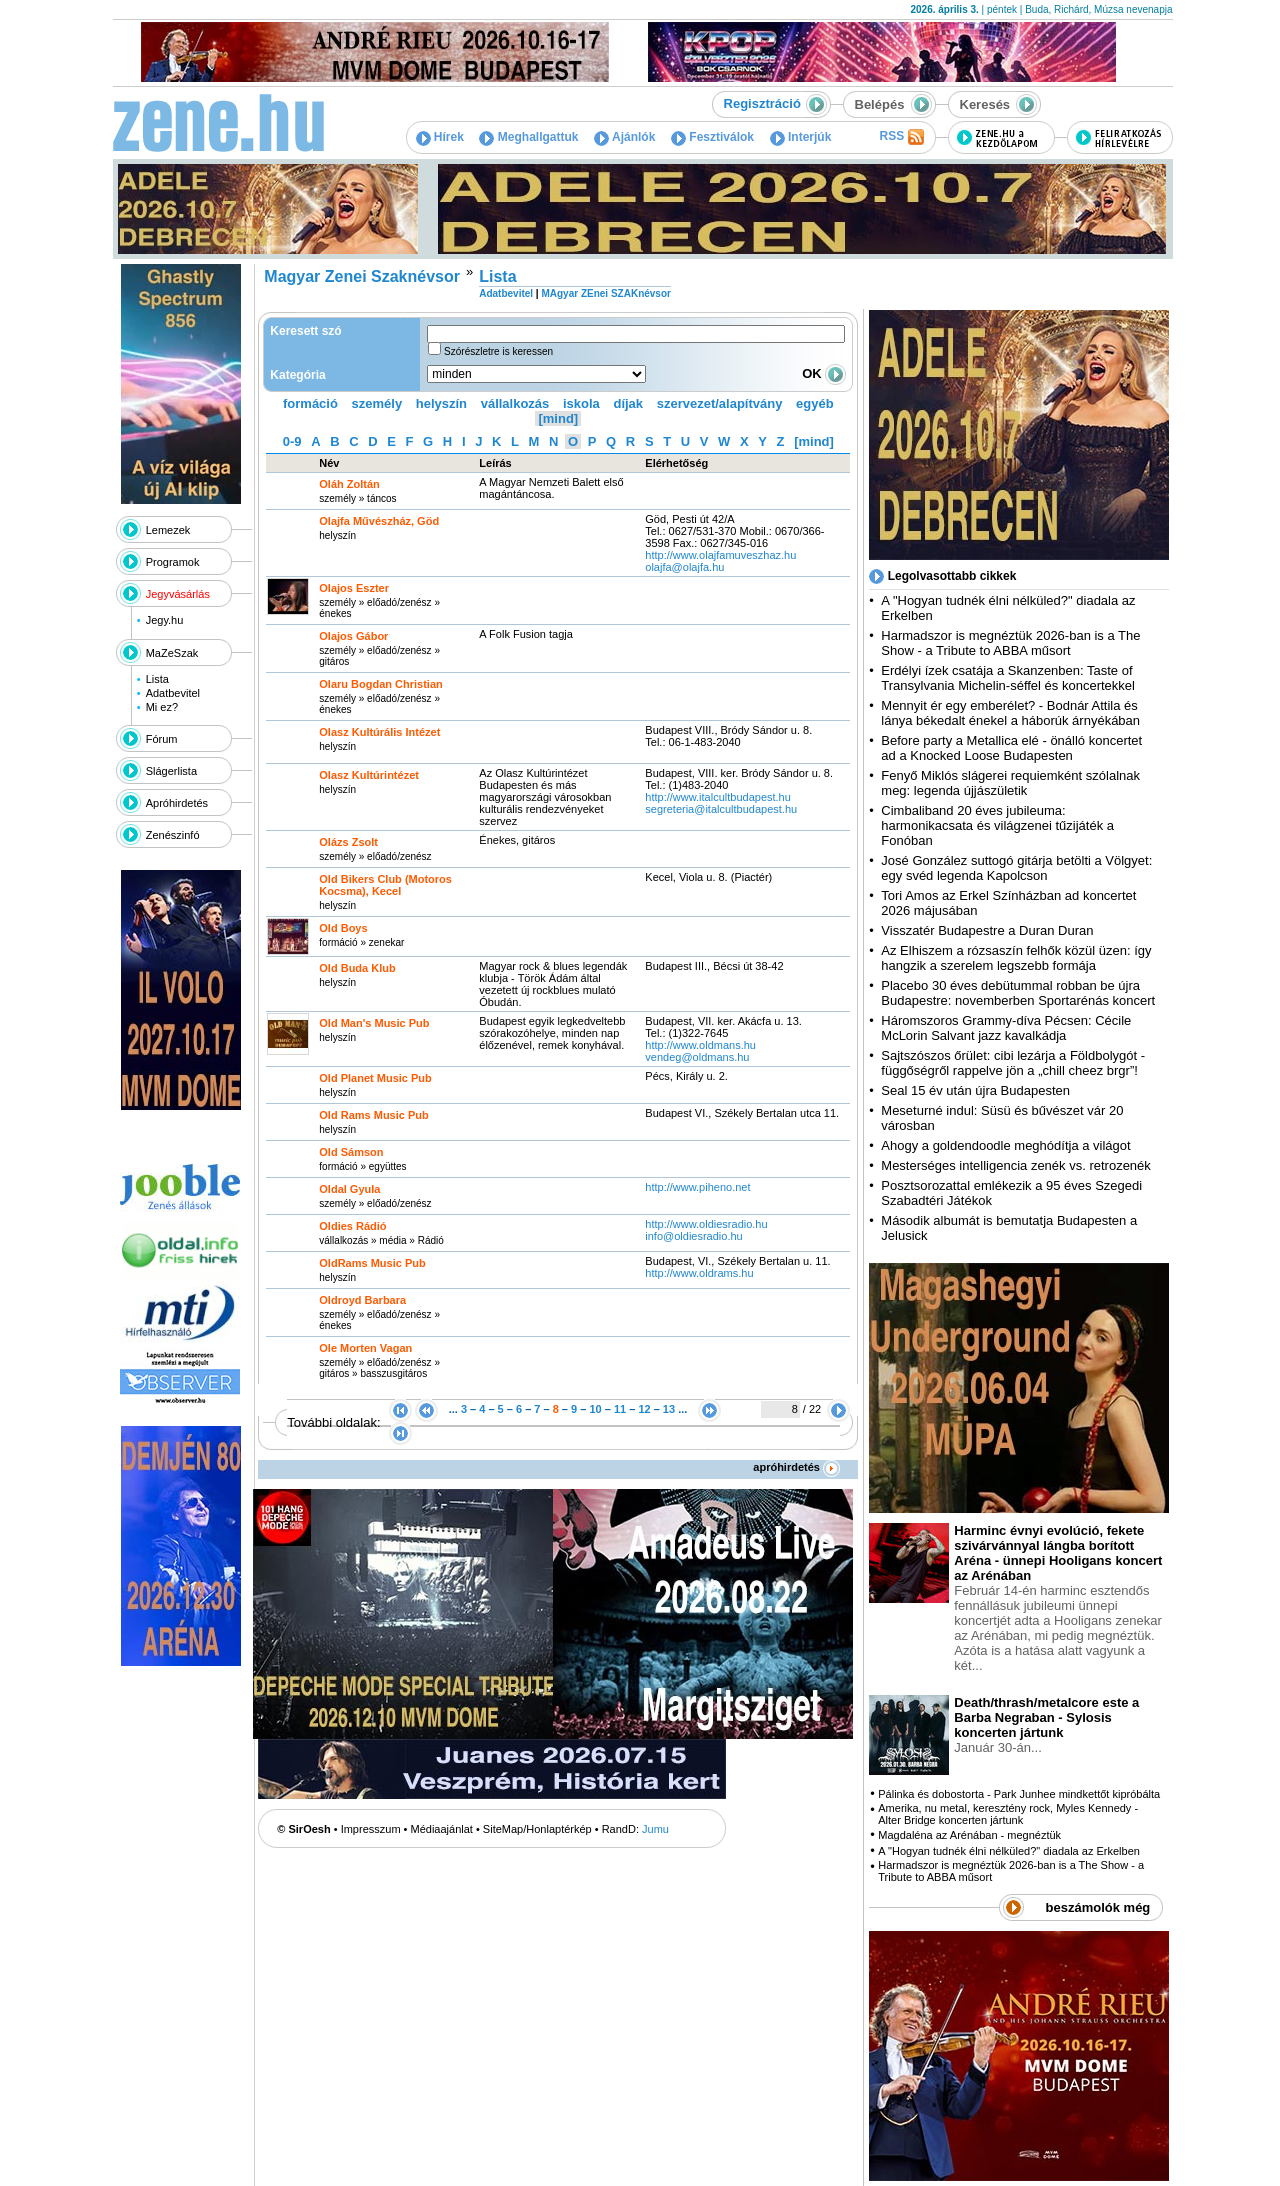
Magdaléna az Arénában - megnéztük (969, 1835)
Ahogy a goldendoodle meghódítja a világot (1005, 1145)
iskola (581, 403)
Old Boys (343, 928)
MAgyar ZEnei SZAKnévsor (605, 293)
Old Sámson (351, 1152)
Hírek (440, 137)
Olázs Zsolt (348, 842)
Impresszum (371, 1829)
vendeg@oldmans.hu (697, 1057)
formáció (310, 403)
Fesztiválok (712, 137)
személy (377, 403)
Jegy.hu (165, 620)
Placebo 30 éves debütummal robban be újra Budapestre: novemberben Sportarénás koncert (1018, 993)
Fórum (162, 739)
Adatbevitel (173, 693)
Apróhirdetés (177, 803)
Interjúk (801, 137)
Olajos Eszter (354, 588)
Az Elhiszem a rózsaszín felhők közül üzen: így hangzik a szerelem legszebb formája (1016, 958)
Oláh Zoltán (349, 484)
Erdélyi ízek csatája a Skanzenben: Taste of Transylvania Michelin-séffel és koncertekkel (1008, 678)
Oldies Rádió (352, 1226)
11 (620, 1409)
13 (669, 1409)
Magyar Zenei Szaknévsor (362, 276)
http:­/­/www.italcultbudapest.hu (718, 797)
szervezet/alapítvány (720, 403)
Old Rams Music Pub (373, 1115)
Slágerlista (171, 771)
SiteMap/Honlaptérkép (537, 1829)
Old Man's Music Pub (374, 1023)
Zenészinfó (173, 835)
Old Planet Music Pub (375, 1078)
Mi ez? (162, 707)
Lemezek (168, 530)
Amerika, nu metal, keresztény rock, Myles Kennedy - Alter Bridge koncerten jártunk (1008, 1814)
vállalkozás (515, 403)
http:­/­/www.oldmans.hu (700, 1045)
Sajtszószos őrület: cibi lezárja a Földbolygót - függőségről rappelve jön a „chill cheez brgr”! (1013, 1063)
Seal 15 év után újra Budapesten (979, 1090)
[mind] (558, 418)
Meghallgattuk (528, 137)
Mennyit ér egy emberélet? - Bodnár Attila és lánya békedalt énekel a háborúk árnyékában (1010, 713)
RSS (901, 137)
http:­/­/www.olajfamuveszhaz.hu (720, 555)
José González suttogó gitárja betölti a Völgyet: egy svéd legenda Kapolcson (1016, 868)
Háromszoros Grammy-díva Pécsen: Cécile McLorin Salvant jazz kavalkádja (1006, 1028)
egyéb (815, 403)
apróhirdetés (796, 1467)
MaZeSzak (172, 653)
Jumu (655, 1829)
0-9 (292, 441)
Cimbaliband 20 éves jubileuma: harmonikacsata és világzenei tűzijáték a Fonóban (997, 825)
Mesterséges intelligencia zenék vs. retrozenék (1016, 1165)
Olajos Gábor (353, 636)
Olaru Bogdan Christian (380, 684)
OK (824, 373)
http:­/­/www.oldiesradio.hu (706, 1224)
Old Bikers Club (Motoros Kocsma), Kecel (385, 885)
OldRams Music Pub (372, 1263)
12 (644, 1409)
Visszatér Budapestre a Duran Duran (987, 930)
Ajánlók (624, 137)
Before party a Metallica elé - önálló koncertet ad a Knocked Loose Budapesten (1011, 748)
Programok (173, 562)
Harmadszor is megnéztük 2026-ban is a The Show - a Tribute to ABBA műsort (1010, 643)
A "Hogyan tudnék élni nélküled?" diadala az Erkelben (1009, 1851)
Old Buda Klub (357, 968)
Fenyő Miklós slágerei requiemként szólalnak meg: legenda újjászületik (1010, 783)
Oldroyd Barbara (362, 1300)
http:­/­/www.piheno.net (697, 1187)
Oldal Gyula (349, 1189)
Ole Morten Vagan (365, 1348)
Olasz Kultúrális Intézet (379, 732)
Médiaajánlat (442, 1829)
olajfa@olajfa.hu (684, 567)
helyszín (441, 403)
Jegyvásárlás (178, 594)
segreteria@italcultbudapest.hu (721, 809)
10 (595, 1409)
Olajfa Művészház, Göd (379, 521)
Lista (157, 679)
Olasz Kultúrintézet (369, 775)
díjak (628, 403)
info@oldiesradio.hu (693, 1236)
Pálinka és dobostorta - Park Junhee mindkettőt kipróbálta (1019, 1794)
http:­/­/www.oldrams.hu (699, 1273)
